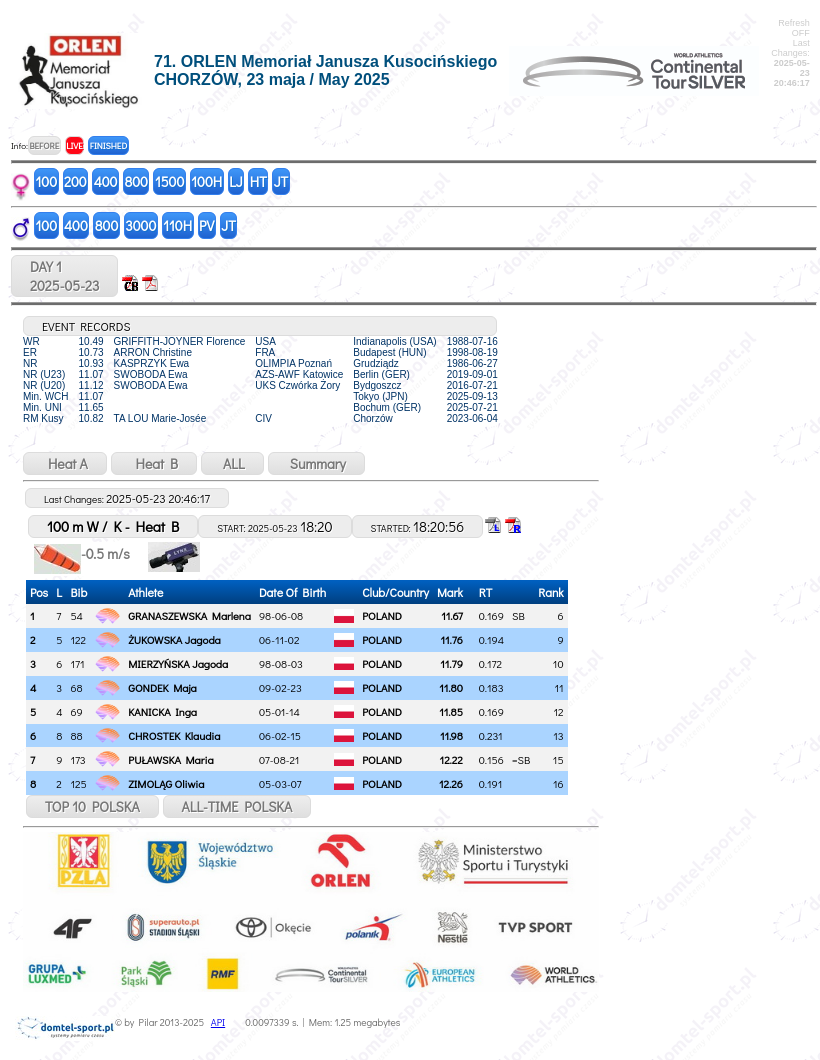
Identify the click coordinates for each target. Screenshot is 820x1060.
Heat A (65, 463)
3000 (140, 225)
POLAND (382, 615)
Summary (316, 463)
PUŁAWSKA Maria (170, 759)
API (218, 1022)
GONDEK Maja (162, 687)
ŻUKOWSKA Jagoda (174, 639)
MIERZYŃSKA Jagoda (178, 663)
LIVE (74, 145)
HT (258, 181)
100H (206, 181)
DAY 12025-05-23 (64, 276)
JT (281, 181)
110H (177, 225)
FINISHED (108, 145)
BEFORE (44, 145)
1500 (169, 181)
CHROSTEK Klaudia (174, 735)
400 (106, 181)
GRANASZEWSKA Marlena (189, 615)
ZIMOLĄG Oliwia (166, 783)
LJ (236, 181)
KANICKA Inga (162, 711)
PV (206, 225)
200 (75, 181)
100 (47, 181)
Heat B (154, 463)
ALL (232, 463)
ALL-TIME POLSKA (237, 806)
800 (135, 181)
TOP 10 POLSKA (92, 806)
